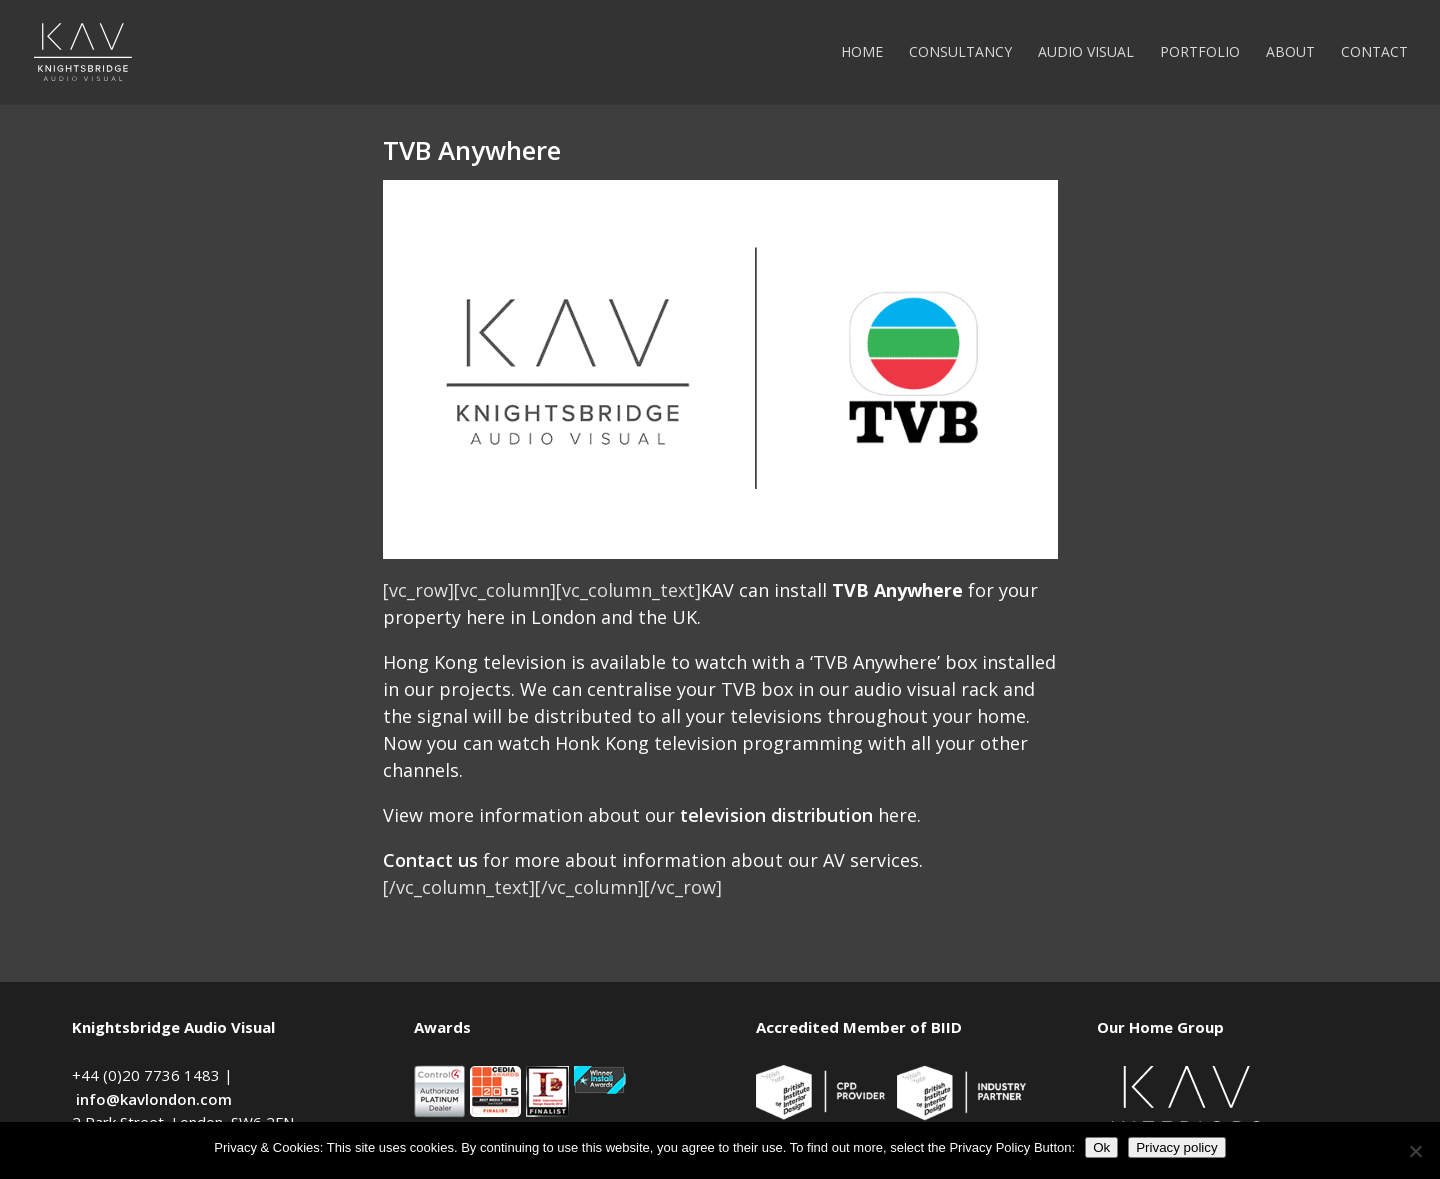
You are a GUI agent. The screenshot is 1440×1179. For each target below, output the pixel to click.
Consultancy (960, 53)
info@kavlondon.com (154, 1099)
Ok (1101, 1147)
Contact (1374, 53)
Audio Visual (1086, 53)
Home (862, 53)
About (1290, 53)
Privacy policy (1176, 1147)
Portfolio (1200, 53)
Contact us (430, 860)
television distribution (776, 815)
